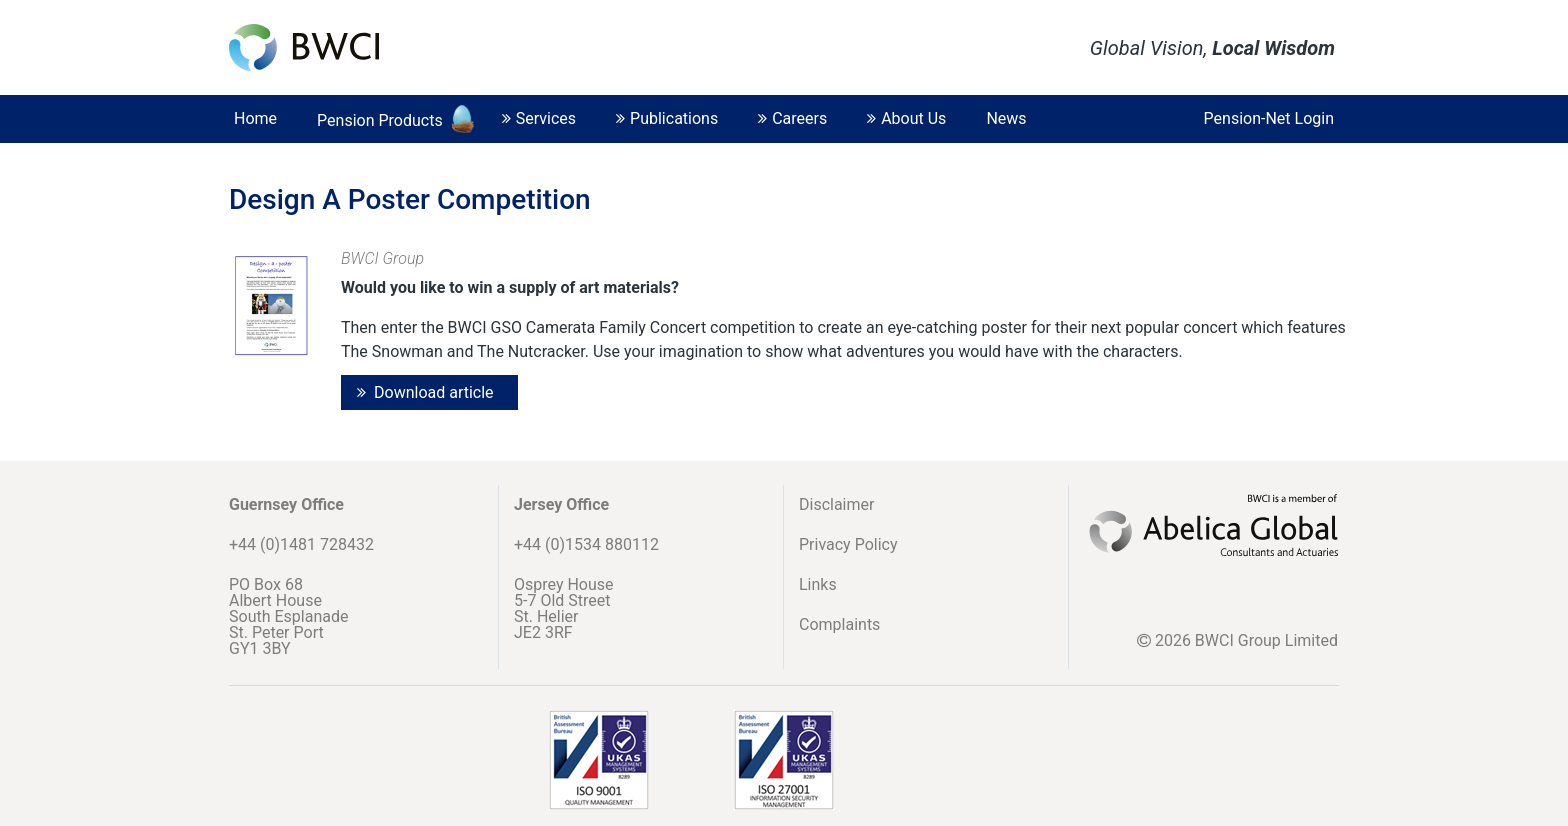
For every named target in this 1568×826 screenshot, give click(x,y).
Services (539, 118)
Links (818, 584)
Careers (792, 118)
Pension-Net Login (1269, 118)
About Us (906, 118)
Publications (667, 118)
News (1006, 118)
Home (255, 118)
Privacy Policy (848, 544)
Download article (434, 392)
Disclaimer (836, 504)
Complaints (839, 624)
